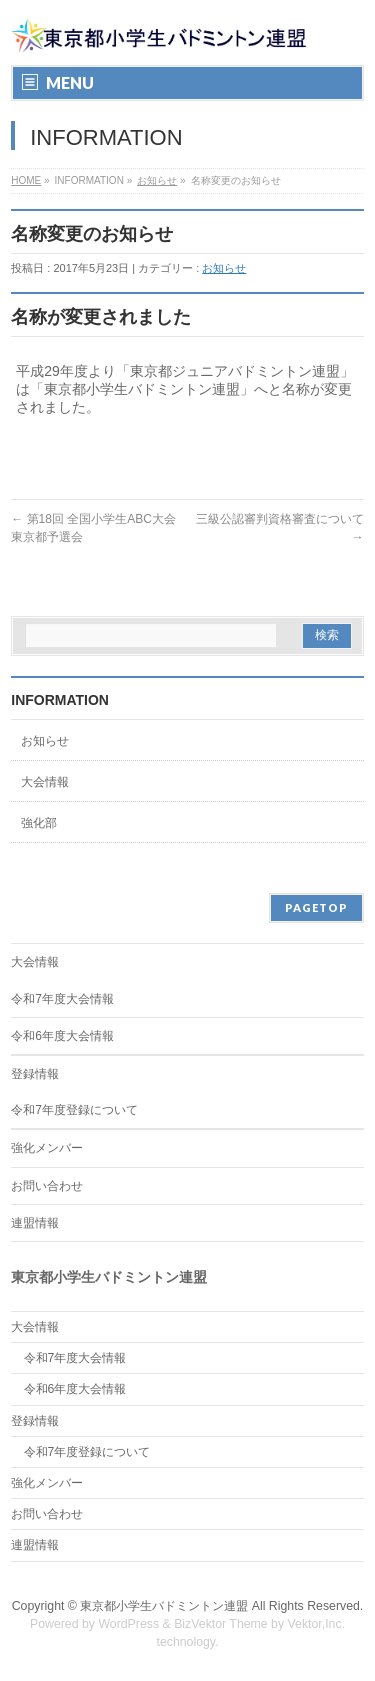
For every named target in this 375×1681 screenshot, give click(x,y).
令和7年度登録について (74, 1110)
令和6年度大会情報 (62, 1036)
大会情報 (45, 782)
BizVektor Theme (221, 1624)
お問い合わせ (47, 1186)
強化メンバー (47, 1148)
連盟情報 (35, 1223)
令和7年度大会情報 (62, 999)
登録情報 (35, 1074)
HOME (26, 180)
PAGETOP (316, 907)
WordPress (128, 1624)
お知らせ (157, 180)
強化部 (39, 823)
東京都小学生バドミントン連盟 (164, 1606)
